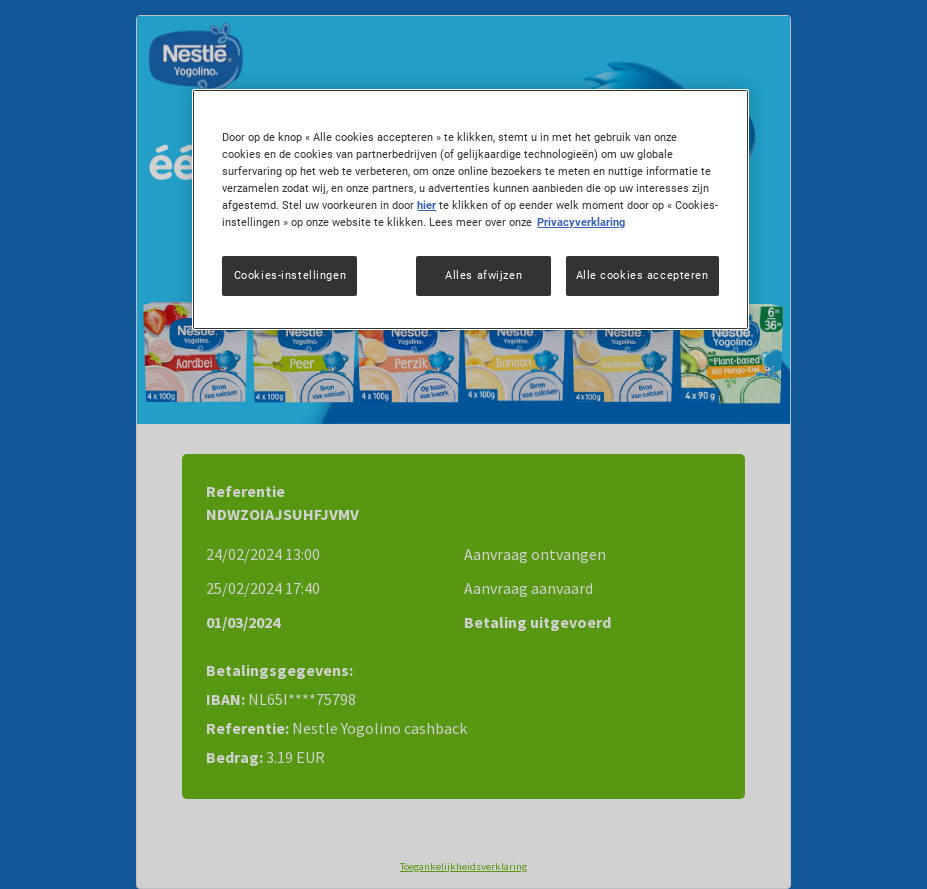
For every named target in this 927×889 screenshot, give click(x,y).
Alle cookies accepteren (642, 275)
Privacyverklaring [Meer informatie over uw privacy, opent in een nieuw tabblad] (581, 222)
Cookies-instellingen (290, 275)
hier (426, 205)
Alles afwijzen (483, 275)
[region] (470, 209)
